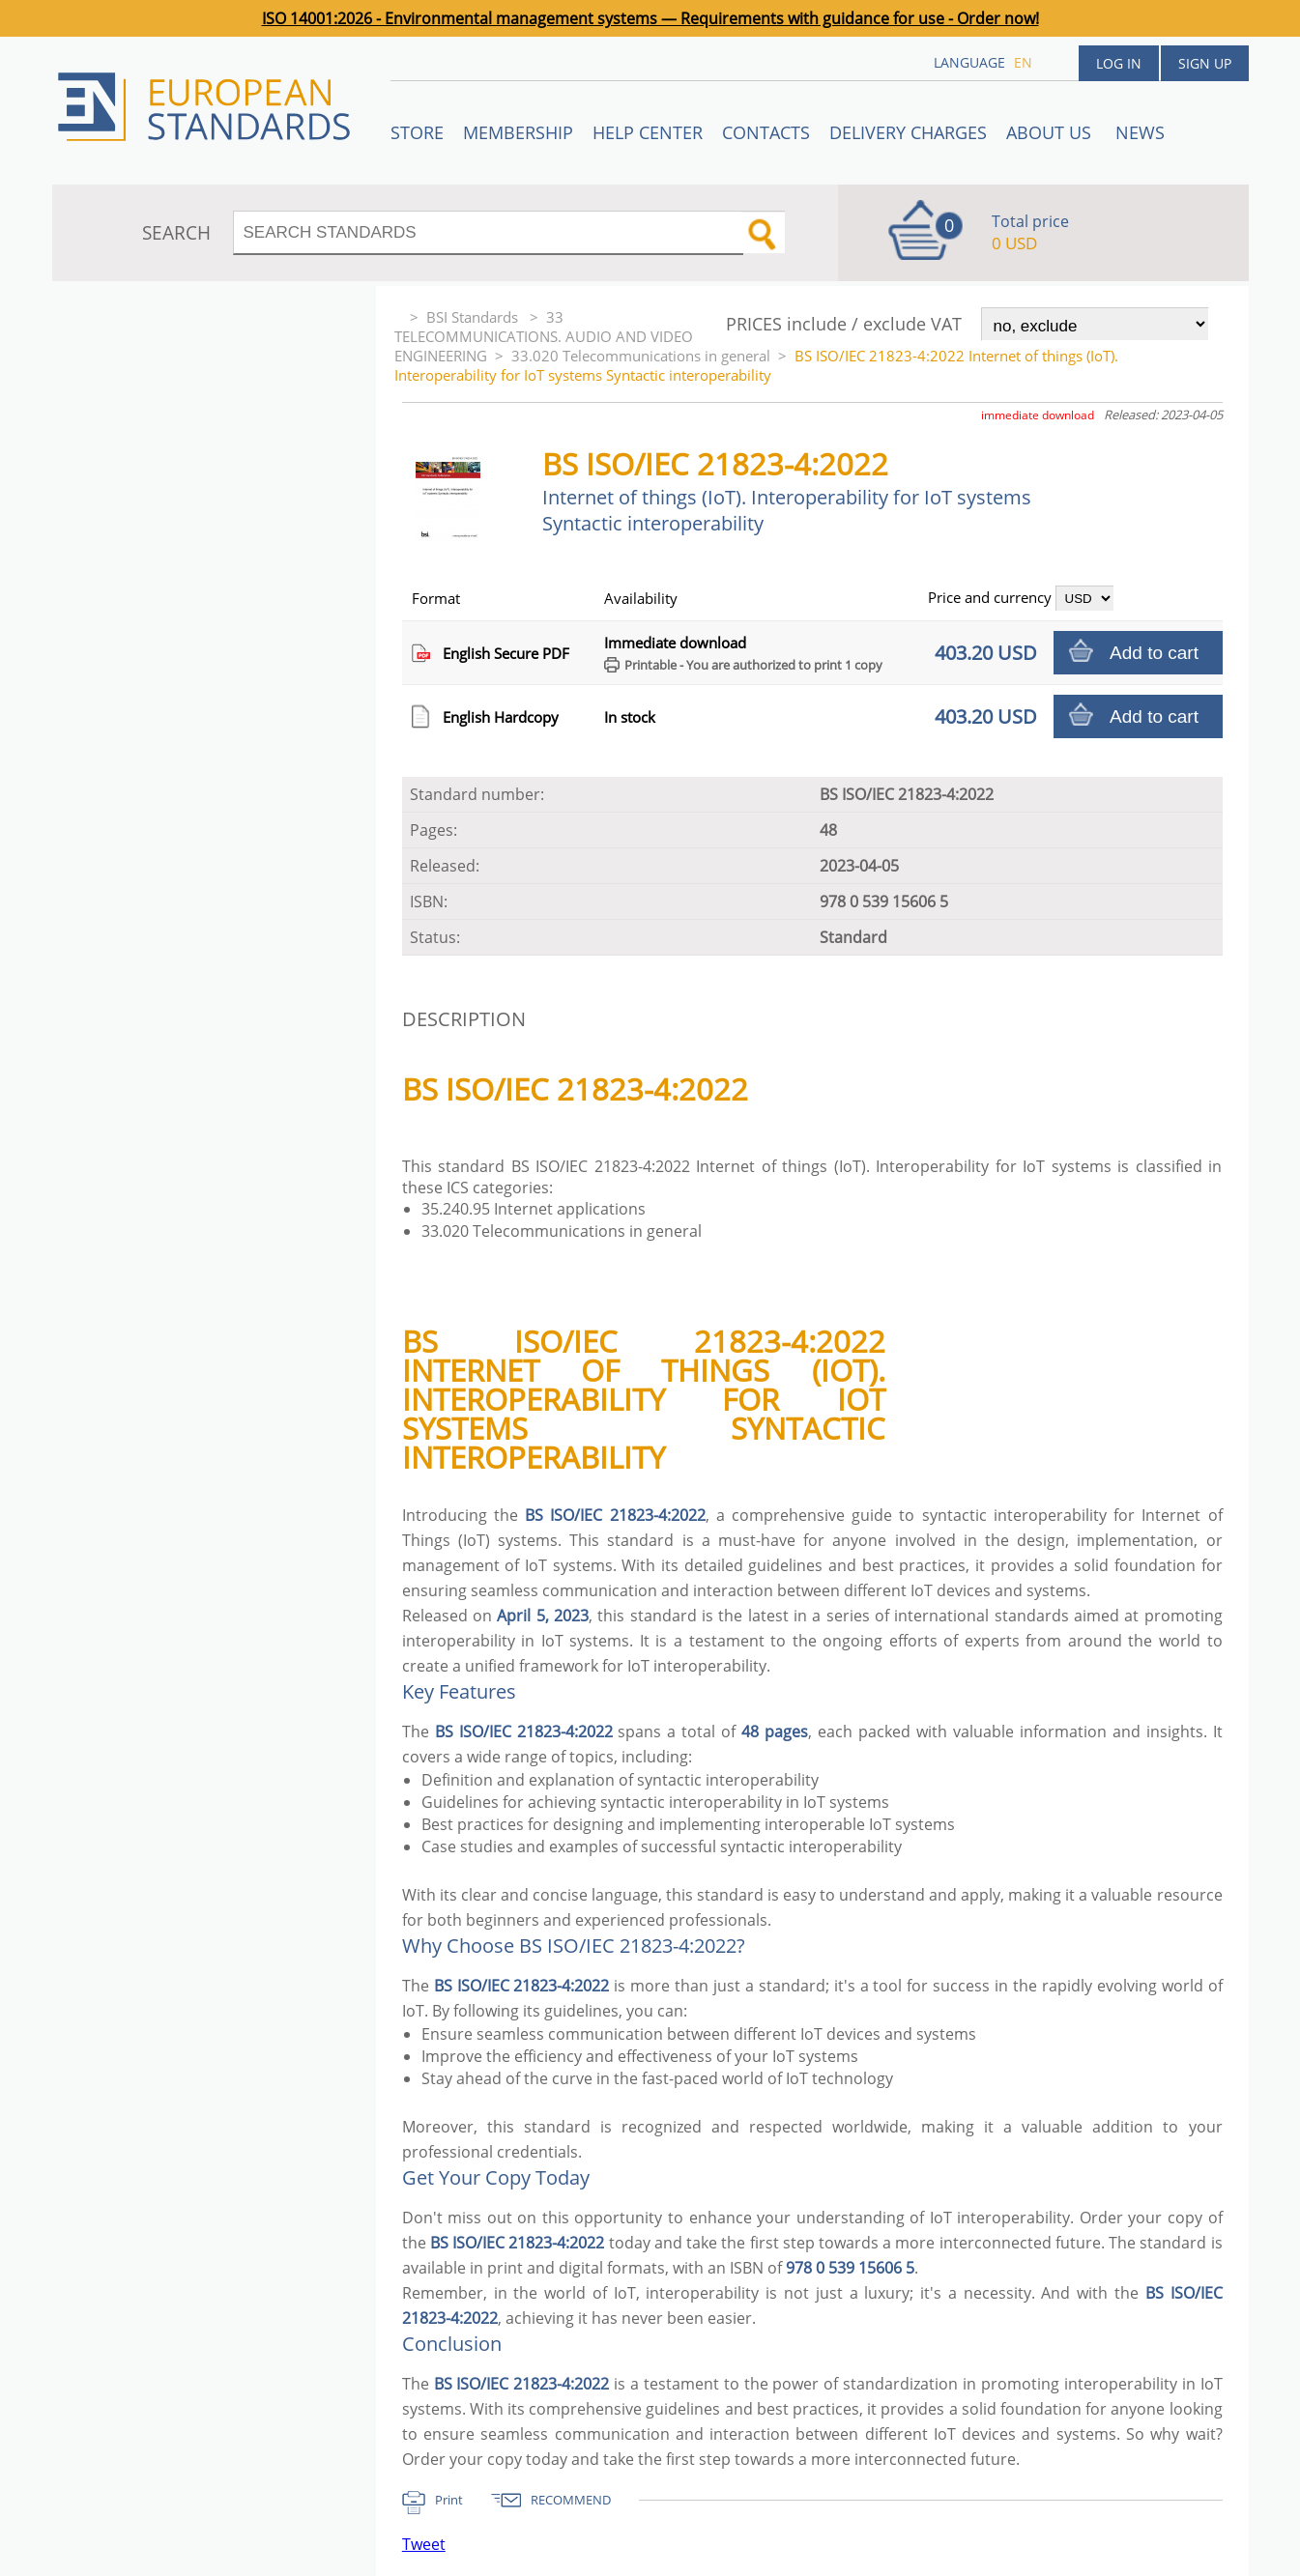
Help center (647, 132)
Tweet (424, 2544)
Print (449, 2499)
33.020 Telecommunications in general (640, 355)
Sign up (1204, 63)
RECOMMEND (571, 2499)
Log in (1118, 63)
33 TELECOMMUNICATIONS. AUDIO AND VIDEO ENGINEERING (543, 336)
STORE (417, 132)
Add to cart (1154, 653)
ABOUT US (1051, 132)
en (1023, 62)
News (1140, 132)
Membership (518, 132)
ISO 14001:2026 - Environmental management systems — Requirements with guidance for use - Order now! (650, 18)
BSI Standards (474, 317)
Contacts (766, 132)
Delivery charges (908, 132)
